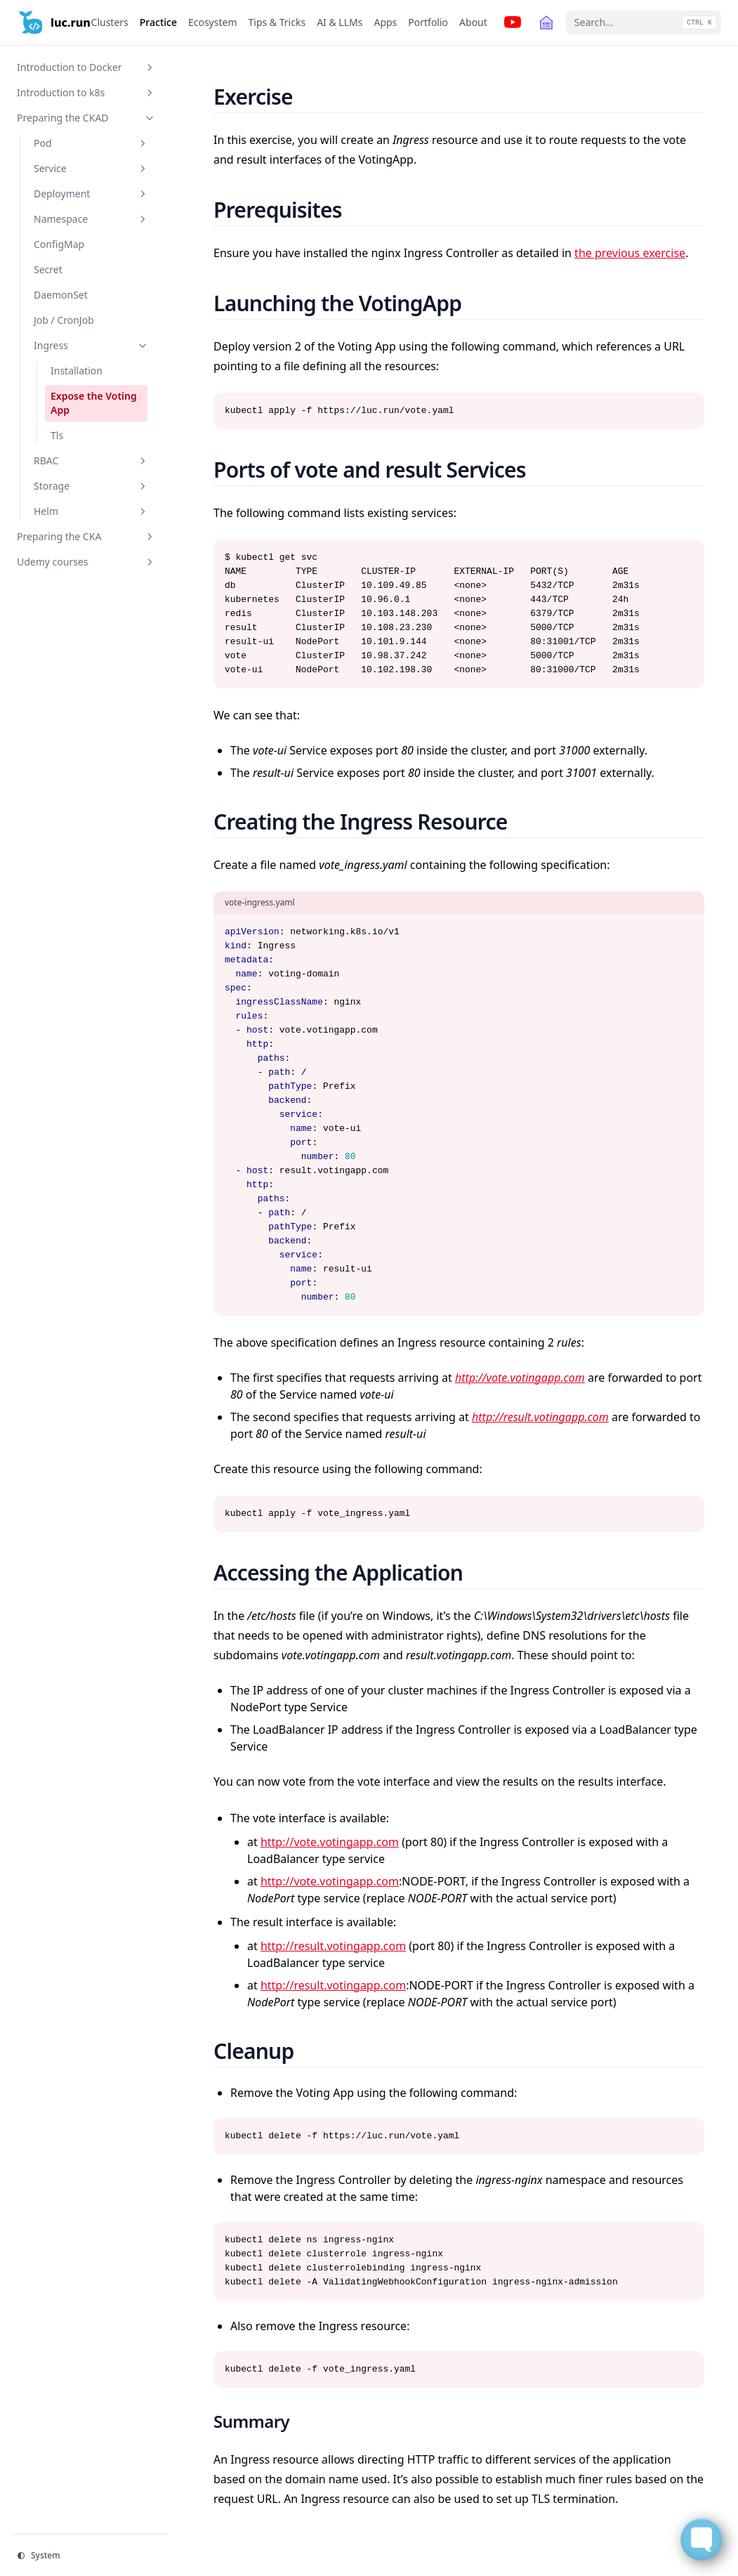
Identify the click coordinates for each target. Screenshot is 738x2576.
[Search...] (643, 22)
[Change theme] (90, 2555)
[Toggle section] (149, 67)
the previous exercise (629, 253)
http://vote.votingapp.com (520, 1377)
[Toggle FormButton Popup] (701, 2539)
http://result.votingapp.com (540, 1417)
